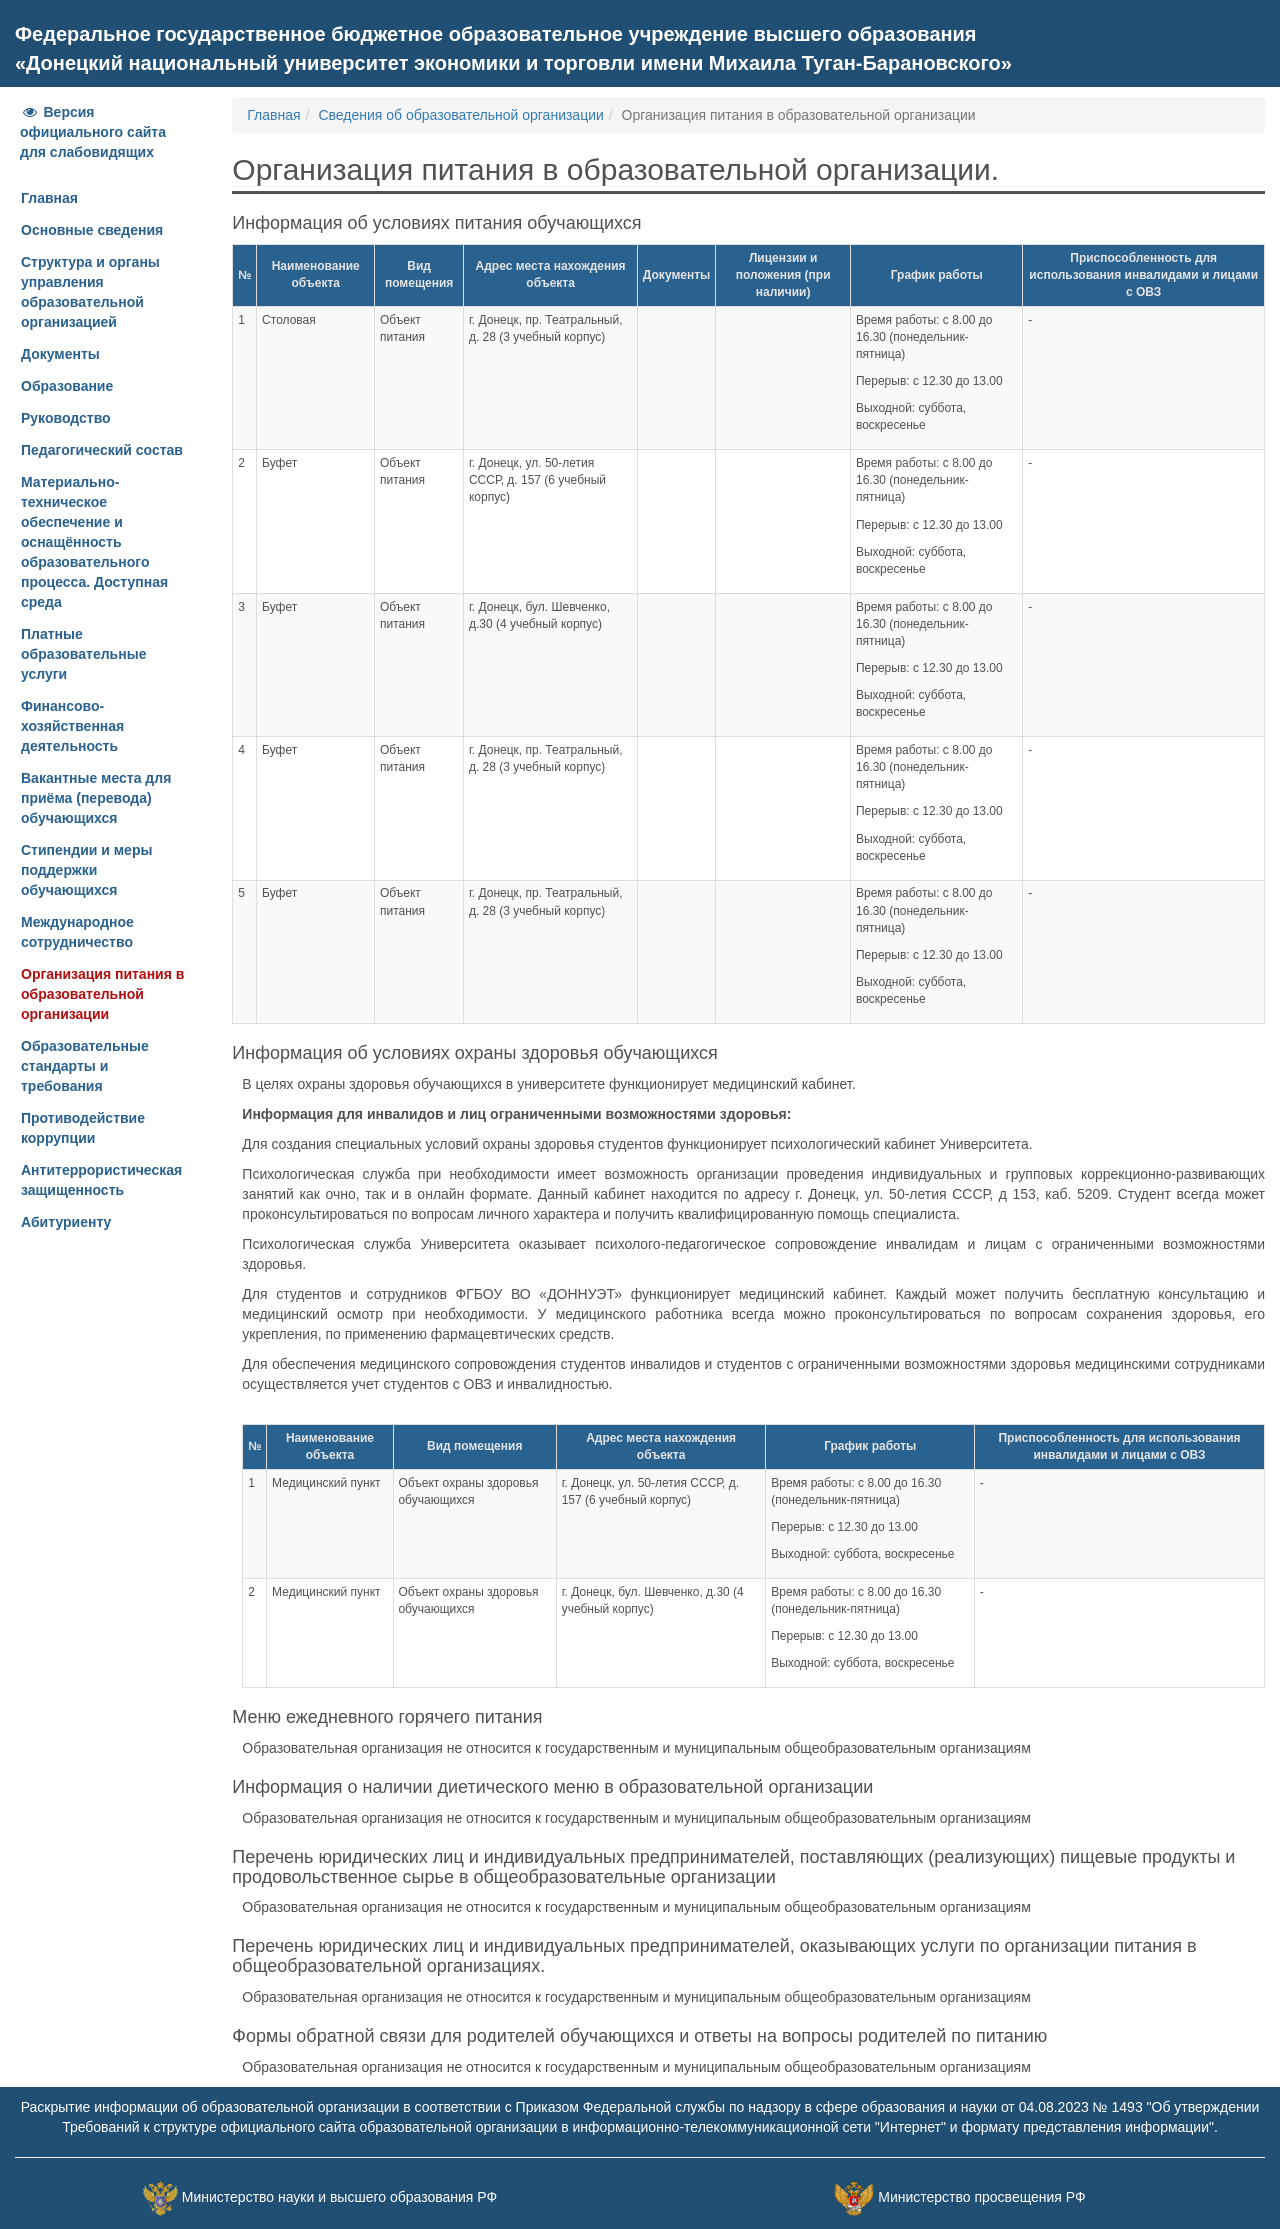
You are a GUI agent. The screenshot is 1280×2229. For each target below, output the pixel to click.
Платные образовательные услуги (83, 654)
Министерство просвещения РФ (981, 2197)
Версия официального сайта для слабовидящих (93, 132)
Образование (67, 386)
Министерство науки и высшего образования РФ (339, 2197)
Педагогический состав (102, 450)
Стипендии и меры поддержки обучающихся (86, 870)
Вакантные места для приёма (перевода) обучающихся (96, 798)
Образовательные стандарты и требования (85, 1066)
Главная (49, 198)
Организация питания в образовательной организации (102, 994)
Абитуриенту (66, 1222)
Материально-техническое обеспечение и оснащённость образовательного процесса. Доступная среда (94, 542)
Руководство (66, 418)
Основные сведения (92, 230)
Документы (60, 354)
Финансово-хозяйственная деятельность (72, 726)
